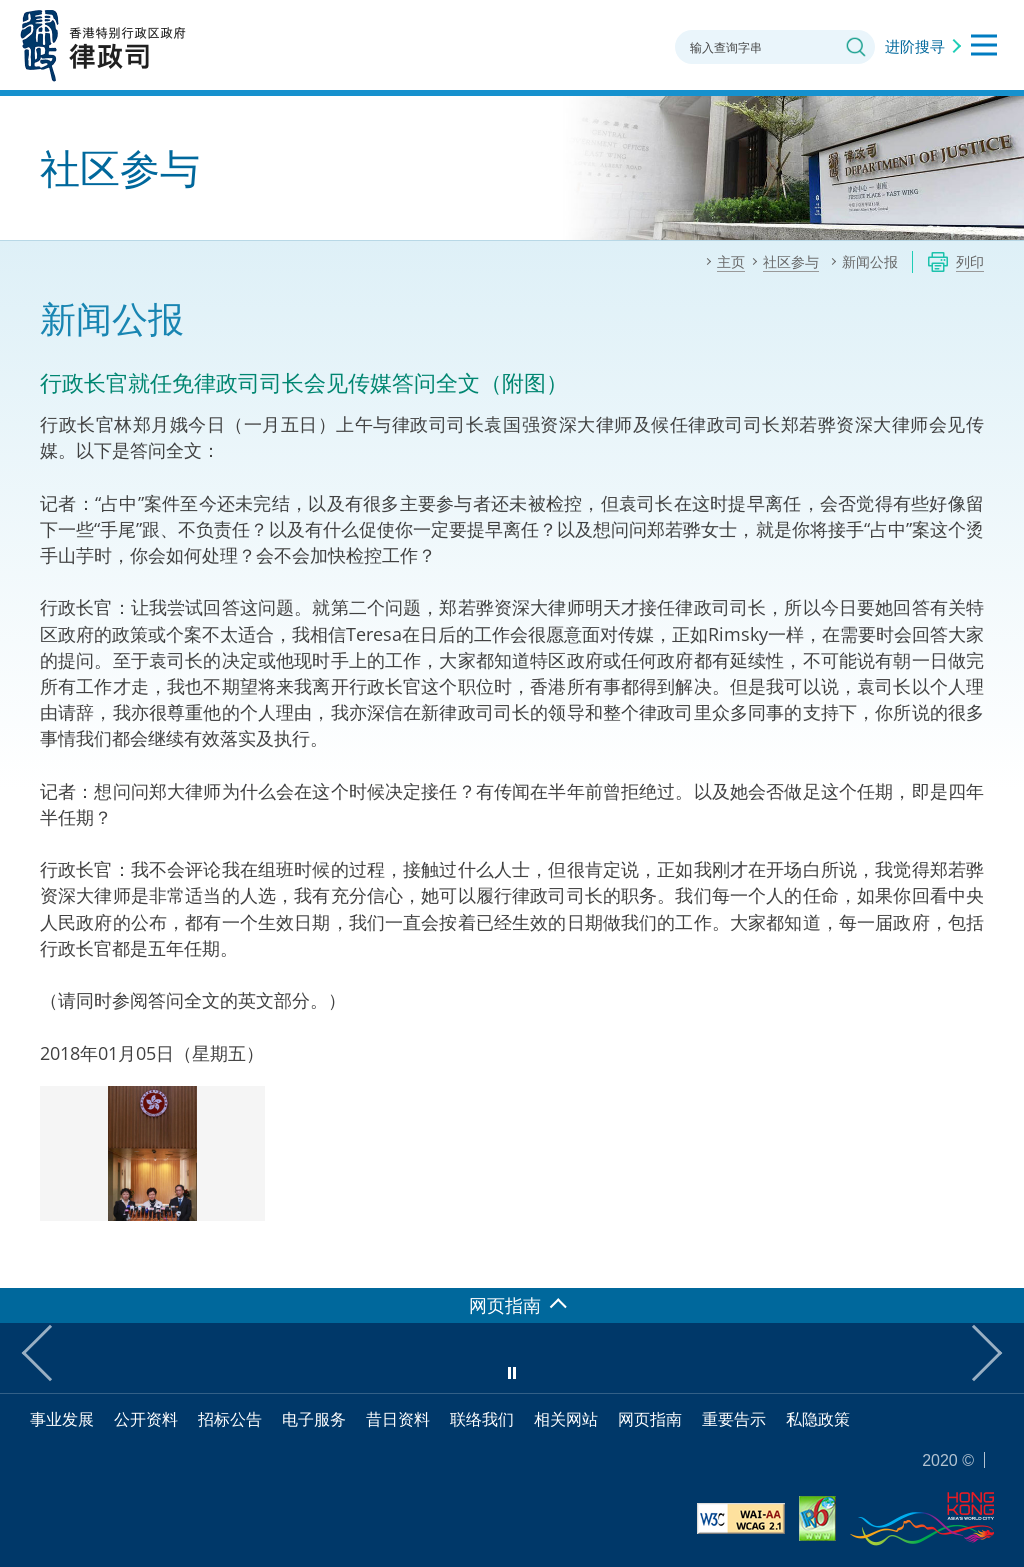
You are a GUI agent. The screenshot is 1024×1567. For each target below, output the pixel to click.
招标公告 (230, 1419)
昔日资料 (398, 1419)
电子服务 (314, 1419)
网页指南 (650, 1419)
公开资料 (146, 1419)
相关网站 (566, 1419)
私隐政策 (818, 1419)
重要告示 (734, 1419)
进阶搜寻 (915, 46)
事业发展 (62, 1419)
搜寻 (856, 47)
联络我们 (482, 1419)
